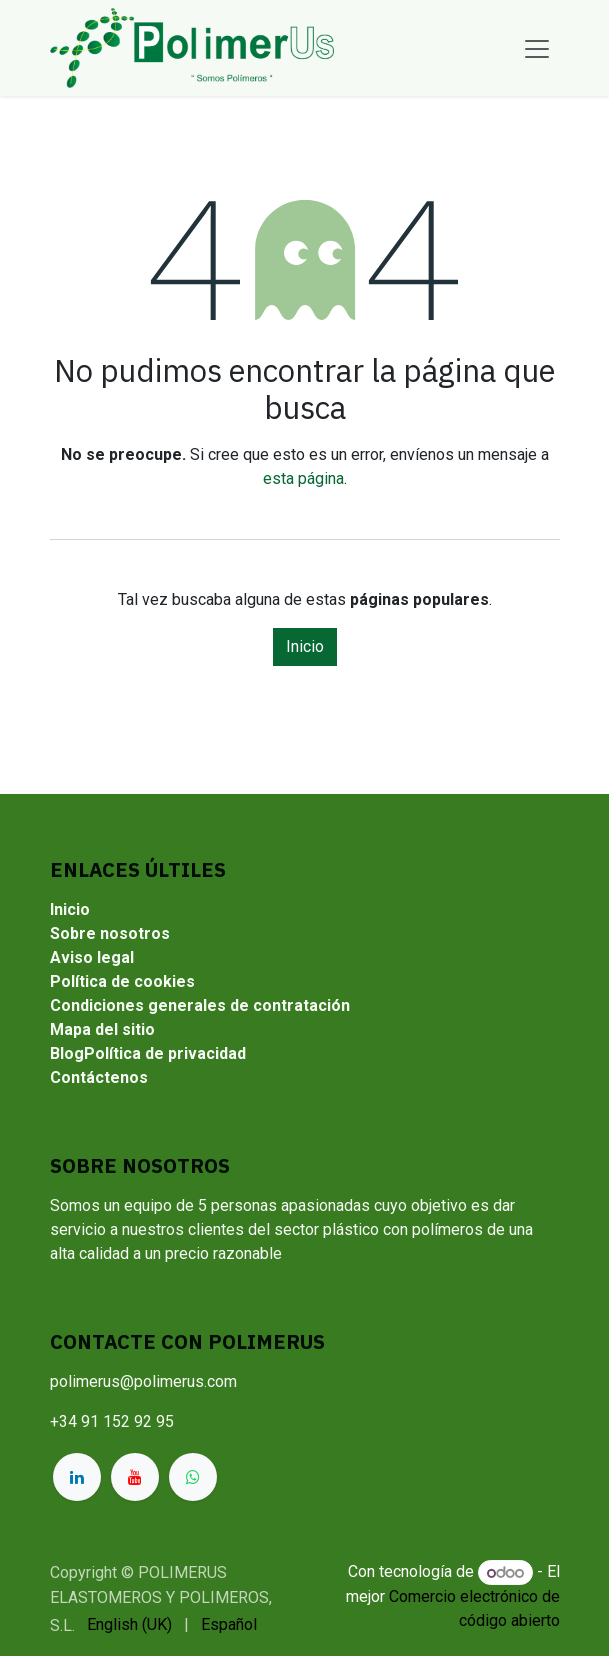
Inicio (305, 646)
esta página (303, 478)
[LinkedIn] (77, 1477)
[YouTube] (135, 1477)
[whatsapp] (193, 1477)
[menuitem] (129, 1625)
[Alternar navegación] (537, 48)
